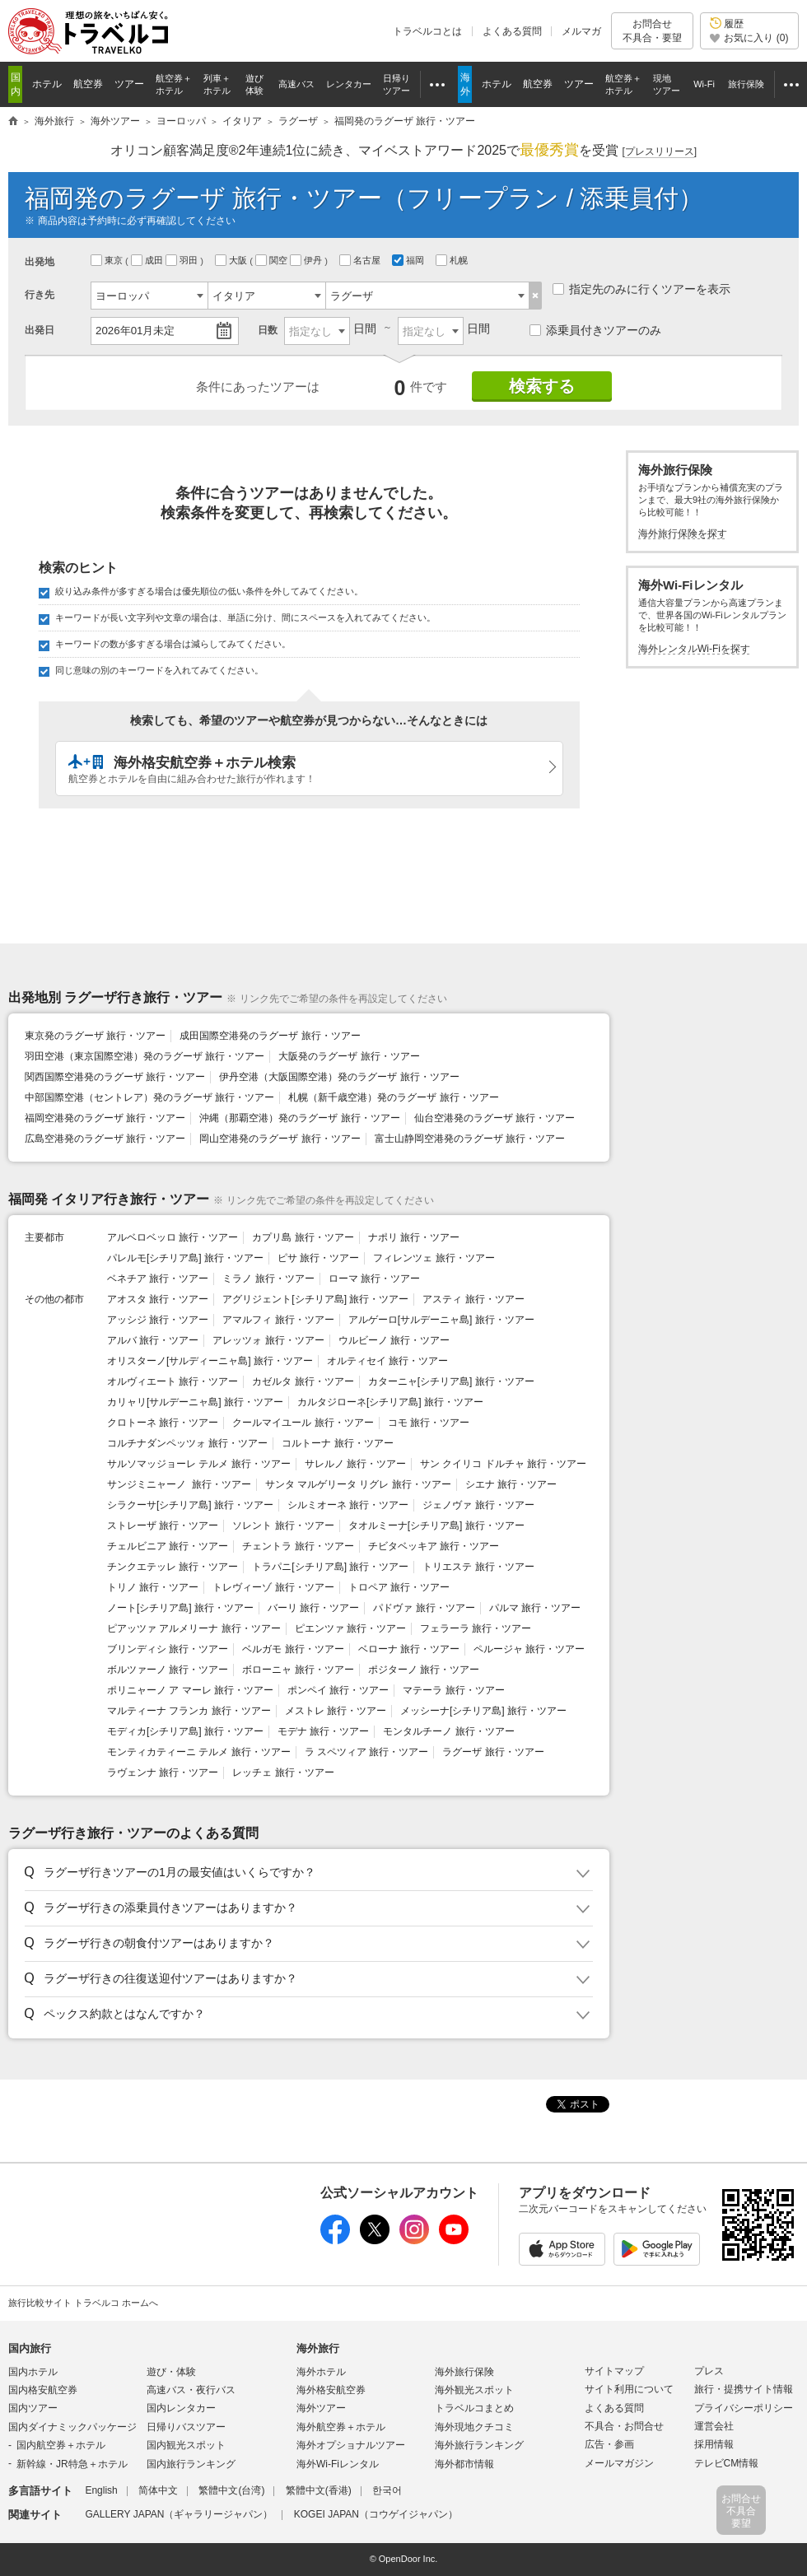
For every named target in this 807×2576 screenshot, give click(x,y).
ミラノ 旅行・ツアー (268, 1278)
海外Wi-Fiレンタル (337, 2464)
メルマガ (581, 31)
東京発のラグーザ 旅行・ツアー (95, 1035)
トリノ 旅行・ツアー (152, 1587)
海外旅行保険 (464, 2372)
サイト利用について (629, 2389)
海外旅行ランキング (479, 2445)
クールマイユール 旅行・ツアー (302, 1422)
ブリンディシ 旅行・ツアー (167, 1649)
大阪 (232, 260)
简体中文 (158, 2490)
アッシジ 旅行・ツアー (157, 1319)
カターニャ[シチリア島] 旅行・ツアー (451, 1381)
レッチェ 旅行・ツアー (283, 1772)
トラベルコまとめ (474, 2408)
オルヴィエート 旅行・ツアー (172, 1381)
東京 (108, 260)
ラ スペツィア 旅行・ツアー (367, 1752)
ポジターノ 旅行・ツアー (423, 1669)
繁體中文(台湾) (231, 2490)
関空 (272, 260)
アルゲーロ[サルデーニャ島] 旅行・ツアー (441, 1319)
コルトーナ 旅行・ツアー (337, 1443)
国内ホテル (33, 2372)
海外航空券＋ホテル (340, 2427)
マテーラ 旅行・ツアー (453, 1690)
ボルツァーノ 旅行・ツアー (167, 1669)
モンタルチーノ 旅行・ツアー (448, 1731)
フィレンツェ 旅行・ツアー (433, 1258)
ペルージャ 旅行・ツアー (529, 1649)
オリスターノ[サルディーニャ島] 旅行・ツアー (210, 1361)
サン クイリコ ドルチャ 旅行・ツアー (503, 1464)
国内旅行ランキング (191, 2464)
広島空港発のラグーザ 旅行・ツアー (105, 1138)
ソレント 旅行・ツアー (283, 1525)
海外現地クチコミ (474, 2427)
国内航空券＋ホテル (60, 2445)
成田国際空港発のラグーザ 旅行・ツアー (270, 1035)
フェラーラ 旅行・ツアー (475, 1628)
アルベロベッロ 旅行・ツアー (172, 1237)
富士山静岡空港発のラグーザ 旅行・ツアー (470, 1138)
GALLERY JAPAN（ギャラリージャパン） (179, 2514)
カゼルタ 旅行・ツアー (302, 1381)
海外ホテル (321, 2372)
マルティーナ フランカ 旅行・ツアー (189, 1711)
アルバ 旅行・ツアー (152, 1340)
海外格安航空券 (331, 2390)
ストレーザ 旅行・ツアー (162, 1525)
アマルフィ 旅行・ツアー (278, 1319)
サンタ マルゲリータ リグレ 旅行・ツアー (358, 1484)
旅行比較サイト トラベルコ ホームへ (83, 2303)
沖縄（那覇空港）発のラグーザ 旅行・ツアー (299, 1118)
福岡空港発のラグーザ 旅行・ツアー (105, 1118)
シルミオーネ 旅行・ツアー (347, 1505)
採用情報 (714, 2444)
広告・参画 (609, 2444)
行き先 (39, 294)
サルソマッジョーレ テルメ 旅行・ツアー (199, 1464)
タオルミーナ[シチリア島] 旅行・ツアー (436, 1525)
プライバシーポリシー (743, 2408)
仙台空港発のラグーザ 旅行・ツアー (494, 1118)
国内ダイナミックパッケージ (72, 2427)
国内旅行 (29, 2348)
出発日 (39, 330)
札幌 (453, 260)
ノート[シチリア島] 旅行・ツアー (180, 1608)
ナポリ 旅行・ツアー (413, 1237)
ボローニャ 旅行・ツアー (297, 1669)
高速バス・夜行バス (191, 2390)
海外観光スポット (474, 2390)
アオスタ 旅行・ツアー (157, 1299)
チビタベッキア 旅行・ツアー (433, 1546)
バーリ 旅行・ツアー (313, 1608)
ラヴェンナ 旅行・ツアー (162, 1772)
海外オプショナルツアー (350, 2445)
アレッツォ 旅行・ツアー (268, 1340)
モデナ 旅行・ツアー (323, 1731)
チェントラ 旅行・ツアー (297, 1546)
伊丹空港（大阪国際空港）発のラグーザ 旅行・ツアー (339, 1077)
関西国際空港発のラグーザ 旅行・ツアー (115, 1077)
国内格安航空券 (42, 2390)
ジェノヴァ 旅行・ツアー (478, 1505)
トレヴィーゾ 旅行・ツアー (273, 1587)
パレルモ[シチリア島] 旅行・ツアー (185, 1258)
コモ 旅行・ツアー (428, 1422)
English (101, 2490)
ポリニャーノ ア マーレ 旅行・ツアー (190, 1690)
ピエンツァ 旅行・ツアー (350, 1628)
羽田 (183, 260)
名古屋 (361, 260)
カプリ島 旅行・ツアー (302, 1237)
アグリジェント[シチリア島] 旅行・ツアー (315, 1299)
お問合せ (652, 31)
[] (659, 152)
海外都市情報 (464, 2464)
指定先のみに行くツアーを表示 (641, 289)
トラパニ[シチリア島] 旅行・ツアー (330, 1566)
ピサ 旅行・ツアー (318, 1258)
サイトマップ (614, 2371)
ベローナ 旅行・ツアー (408, 1649)
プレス (709, 2371)
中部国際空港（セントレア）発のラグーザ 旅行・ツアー (149, 1097)
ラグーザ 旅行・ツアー (492, 1752)
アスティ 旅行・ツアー (473, 1299)
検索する (542, 386)
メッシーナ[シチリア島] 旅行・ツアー (483, 1711)
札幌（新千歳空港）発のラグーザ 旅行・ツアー (393, 1097)
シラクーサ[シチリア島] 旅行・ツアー (190, 1505)
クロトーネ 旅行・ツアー (162, 1422)
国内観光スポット (186, 2445)
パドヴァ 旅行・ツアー (423, 1608)
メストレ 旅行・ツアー (335, 1711)
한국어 (387, 2490)
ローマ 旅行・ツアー (374, 1278)
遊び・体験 (171, 2372)
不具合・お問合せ (624, 2426)
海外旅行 (317, 2348)
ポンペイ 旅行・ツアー (338, 1690)
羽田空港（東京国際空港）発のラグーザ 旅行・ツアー (144, 1056)
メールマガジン (619, 2463)
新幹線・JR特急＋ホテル (72, 2464)
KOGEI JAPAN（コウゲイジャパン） (376, 2514)
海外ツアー (321, 2408)
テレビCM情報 (726, 2463)
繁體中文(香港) (319, 2490)
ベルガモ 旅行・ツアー (292, 1649)
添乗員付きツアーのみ (595, 330)
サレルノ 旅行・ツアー (355, 1464)
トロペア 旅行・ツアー (399, 1587)
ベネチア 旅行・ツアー (157, 1278)
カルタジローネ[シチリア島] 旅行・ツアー (390, 1402)
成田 (148, 260)
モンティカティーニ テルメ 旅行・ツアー (199, 1752)
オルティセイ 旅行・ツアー (387, 1361)
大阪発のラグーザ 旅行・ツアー (348, 1056)
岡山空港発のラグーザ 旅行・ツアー (279, 1138)
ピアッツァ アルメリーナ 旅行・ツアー (194, 1628)
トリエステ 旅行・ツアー (478, 1566)
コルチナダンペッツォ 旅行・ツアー (187, 1443)
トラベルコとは (427, 31)
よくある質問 (512, 31)
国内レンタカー (181, 2408)
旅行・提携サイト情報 (743, 2389)
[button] (306, 1873)
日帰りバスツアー (186, 2427)
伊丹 (307, 260)
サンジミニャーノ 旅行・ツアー (179, 1484)
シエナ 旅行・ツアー (511, 1484)
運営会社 (714, 2426)
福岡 (409, 260)
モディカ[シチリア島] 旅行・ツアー (185, 1731)
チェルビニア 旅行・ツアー (167, 1546)
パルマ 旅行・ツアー (535, 1608)
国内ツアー (33, 2408)
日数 (268, 330)
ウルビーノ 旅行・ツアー (394, 1340)
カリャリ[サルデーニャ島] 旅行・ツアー (195, 1402)
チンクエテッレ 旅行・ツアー (172, 1566)
